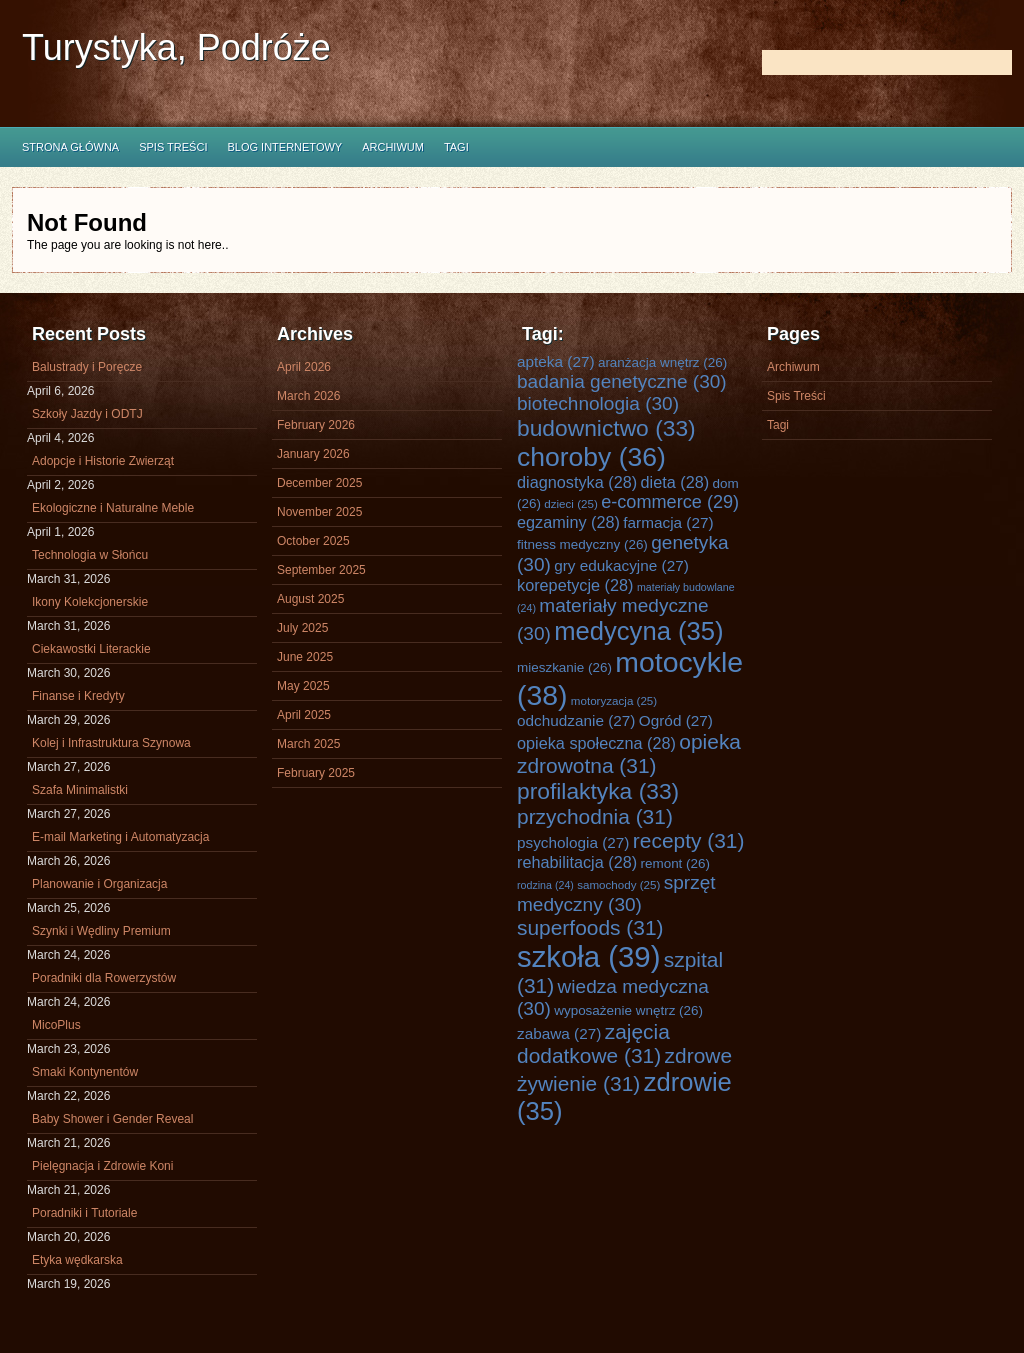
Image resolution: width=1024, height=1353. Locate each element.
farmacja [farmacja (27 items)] (668, 522)
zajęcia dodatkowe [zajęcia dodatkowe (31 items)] (593, 1043)
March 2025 (308, 744)
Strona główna (70, 147)
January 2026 (313, 454)
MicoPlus (56, 1025)
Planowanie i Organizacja (99, 884)
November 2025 (319, 512)
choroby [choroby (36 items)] (591, 457)
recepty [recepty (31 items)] (689, 840)
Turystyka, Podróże (176, 47)
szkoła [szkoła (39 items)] (588, 956)
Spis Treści (173, 147)
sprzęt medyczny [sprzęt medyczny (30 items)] (616, 893)
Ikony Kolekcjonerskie (90, 602)
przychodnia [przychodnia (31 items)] (595, 816)
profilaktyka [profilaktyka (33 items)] (598, 791)
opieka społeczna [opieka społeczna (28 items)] (596, 743)
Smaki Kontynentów (85, 1072)
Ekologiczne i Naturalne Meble (113, 508)
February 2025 (316, 773)
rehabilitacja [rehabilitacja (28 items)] (577, 862)
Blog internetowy (284, 147)
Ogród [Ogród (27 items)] (676, 720)
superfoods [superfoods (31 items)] (590, 927)
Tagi (456, 147)
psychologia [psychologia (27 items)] (573, 842)
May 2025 (303, 686)
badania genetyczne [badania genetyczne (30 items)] (622, 381)
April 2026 (304, 367)
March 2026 (308, 396)
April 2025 (304, 715)
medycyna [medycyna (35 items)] (638, 631)
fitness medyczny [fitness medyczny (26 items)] (582, 544)
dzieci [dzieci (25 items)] (571, 503)
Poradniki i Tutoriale (84, 1213)
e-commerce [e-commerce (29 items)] (670, 502)
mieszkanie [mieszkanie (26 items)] (564, 667)
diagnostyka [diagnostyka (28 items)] (577, 482)
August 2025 (310, 599)
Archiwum (393, 147)
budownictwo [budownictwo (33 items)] (606, 428)
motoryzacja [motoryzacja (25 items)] (614, 700)
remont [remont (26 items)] (675, 863)
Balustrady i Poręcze (87, 367)
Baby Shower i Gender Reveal (112, 1119)
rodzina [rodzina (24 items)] (545, 885)
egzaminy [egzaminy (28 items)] (568, 522)
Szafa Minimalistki (80, 790)
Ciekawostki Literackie (91, 649)
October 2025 (313, 541)
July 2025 (302, 628)
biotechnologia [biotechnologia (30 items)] (598, 403)
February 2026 (316, 425)
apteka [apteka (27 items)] (556, 361)
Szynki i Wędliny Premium (101, 931)
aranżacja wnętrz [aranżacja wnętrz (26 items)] (662, 362)
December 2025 (319, 483)
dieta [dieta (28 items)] (675, 482)
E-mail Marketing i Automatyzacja (120, 837)
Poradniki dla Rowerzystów (104, 978)
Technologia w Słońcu (90, 555)
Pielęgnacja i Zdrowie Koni (102, 1166)
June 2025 (305, 657)
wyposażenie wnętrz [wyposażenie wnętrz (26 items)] (628, 1010)
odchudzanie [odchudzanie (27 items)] (576, 720)
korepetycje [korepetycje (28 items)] (575, 585)
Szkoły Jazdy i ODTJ (87, 414)
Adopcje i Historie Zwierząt (103, 461)
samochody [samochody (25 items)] (618, 884)
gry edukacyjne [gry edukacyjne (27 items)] (621, 565)
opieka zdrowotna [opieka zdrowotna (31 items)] (629, 753)
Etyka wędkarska (77, 1260)
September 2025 (321, 570)
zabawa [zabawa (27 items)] (559, 1033)
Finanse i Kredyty (78, 696)
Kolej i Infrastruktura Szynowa (111, 743)
